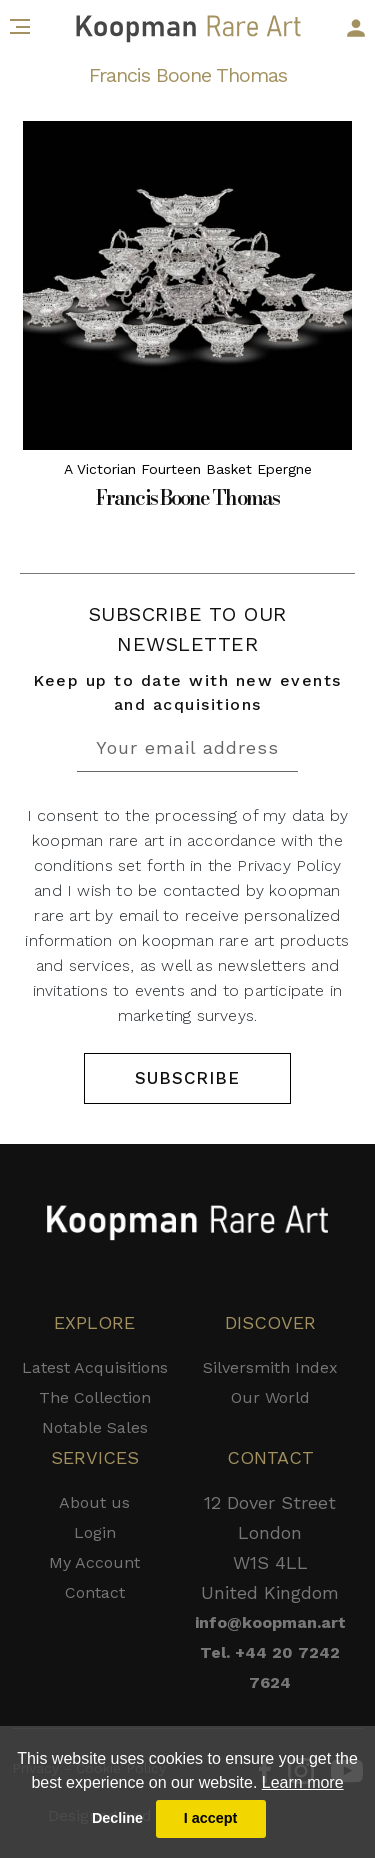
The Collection (95, 1397)
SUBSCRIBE (187, 1078)
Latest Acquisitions (95, 1367)
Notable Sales (95, 1427)
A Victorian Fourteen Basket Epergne (188, 469)
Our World (270, 1397)
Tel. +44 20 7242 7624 (270, 1667)
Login (95, 1532)
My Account (94, 1562)
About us (94, 1502)
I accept (211, 1818)
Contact (95, 1592)
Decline (117, 1818)
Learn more (303, 1782)
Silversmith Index (270, 1367)
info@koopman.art (270, 1622)
